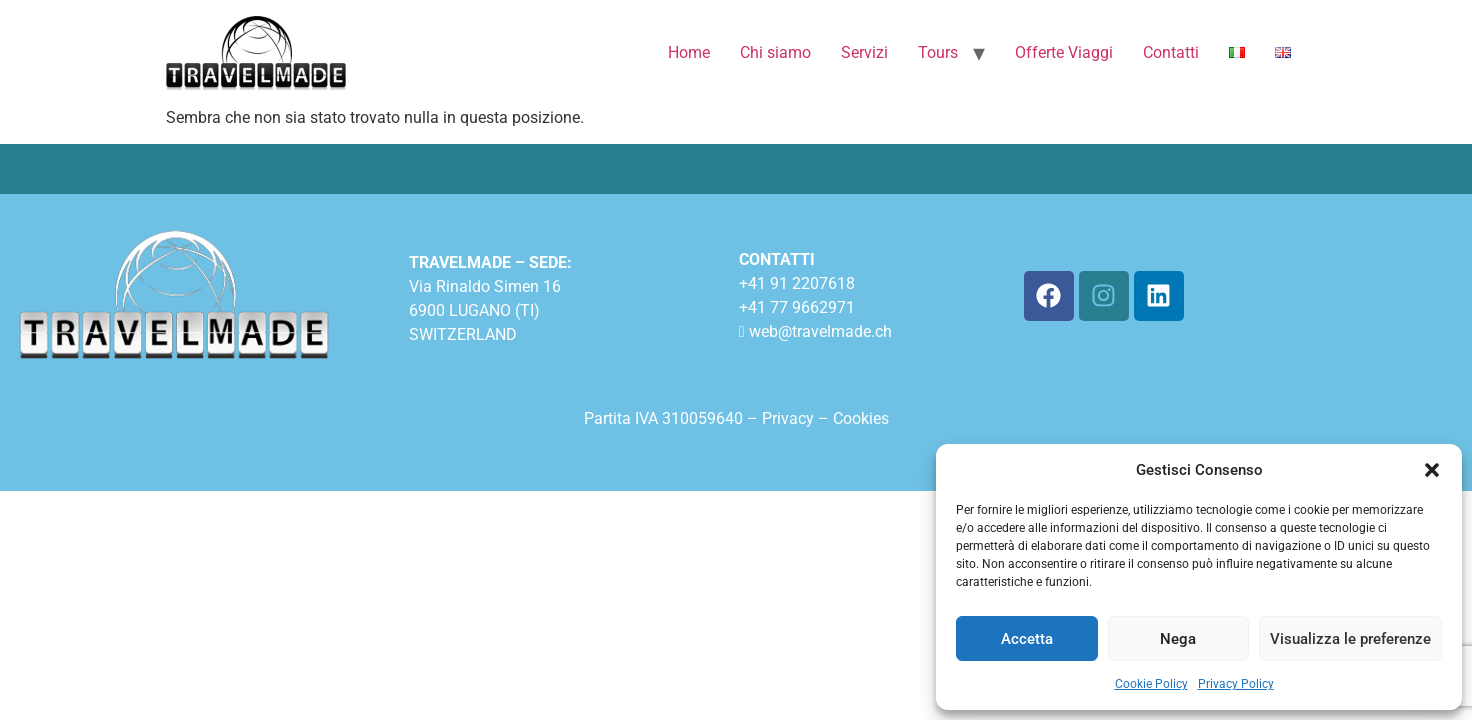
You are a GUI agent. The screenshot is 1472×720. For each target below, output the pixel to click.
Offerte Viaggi (1064, 52)
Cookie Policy (1151, 684)
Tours (938, 52)
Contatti (1171, 52)
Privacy (790, 418)
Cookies (861, 418)
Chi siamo (775, 52)
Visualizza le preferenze (1350, 639)
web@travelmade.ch (820, 331)
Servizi (864, 52)
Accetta (1027, 639)
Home (689, 52)
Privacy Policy (1236, 684)
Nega (1178, 639)
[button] (1432, 470)
